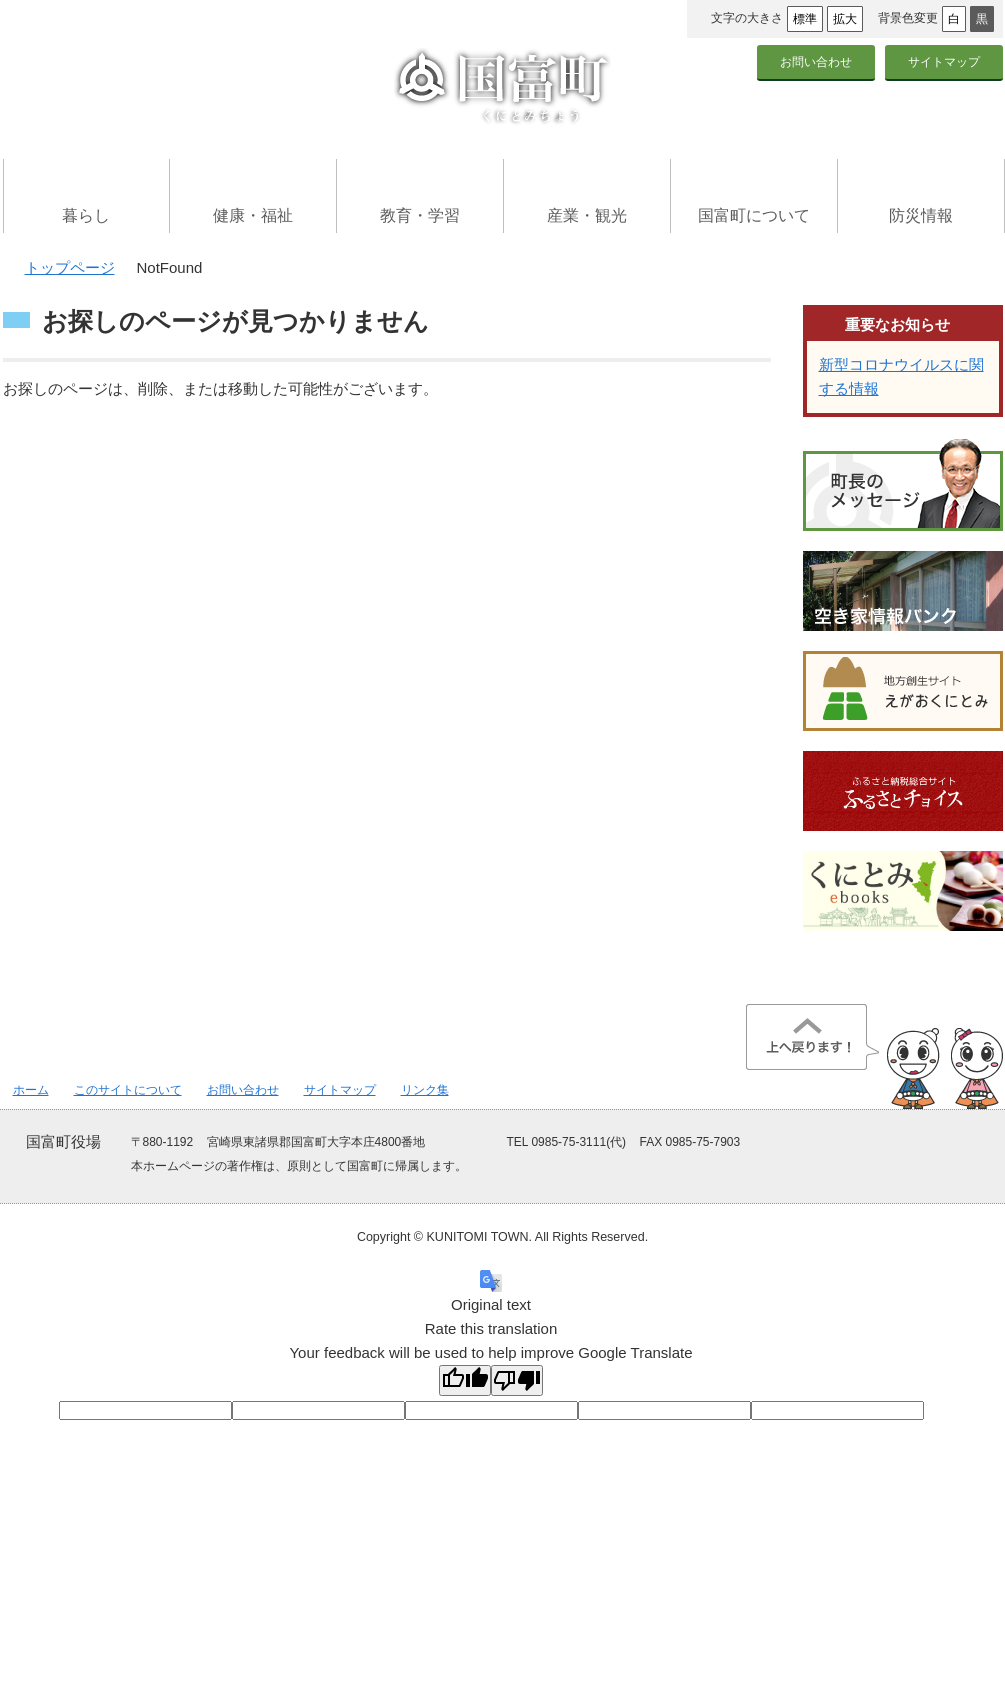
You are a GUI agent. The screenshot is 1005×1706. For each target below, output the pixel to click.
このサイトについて (128, 1090)
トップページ (70, 267)
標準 (805, 19)
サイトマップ (944, 62)
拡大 (845, 19)
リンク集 (425, 1090)
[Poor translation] (517, 1380)
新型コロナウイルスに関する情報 (901, 376)
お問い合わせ (816, 62)
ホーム (31, 1090)
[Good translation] (465, 1380)
